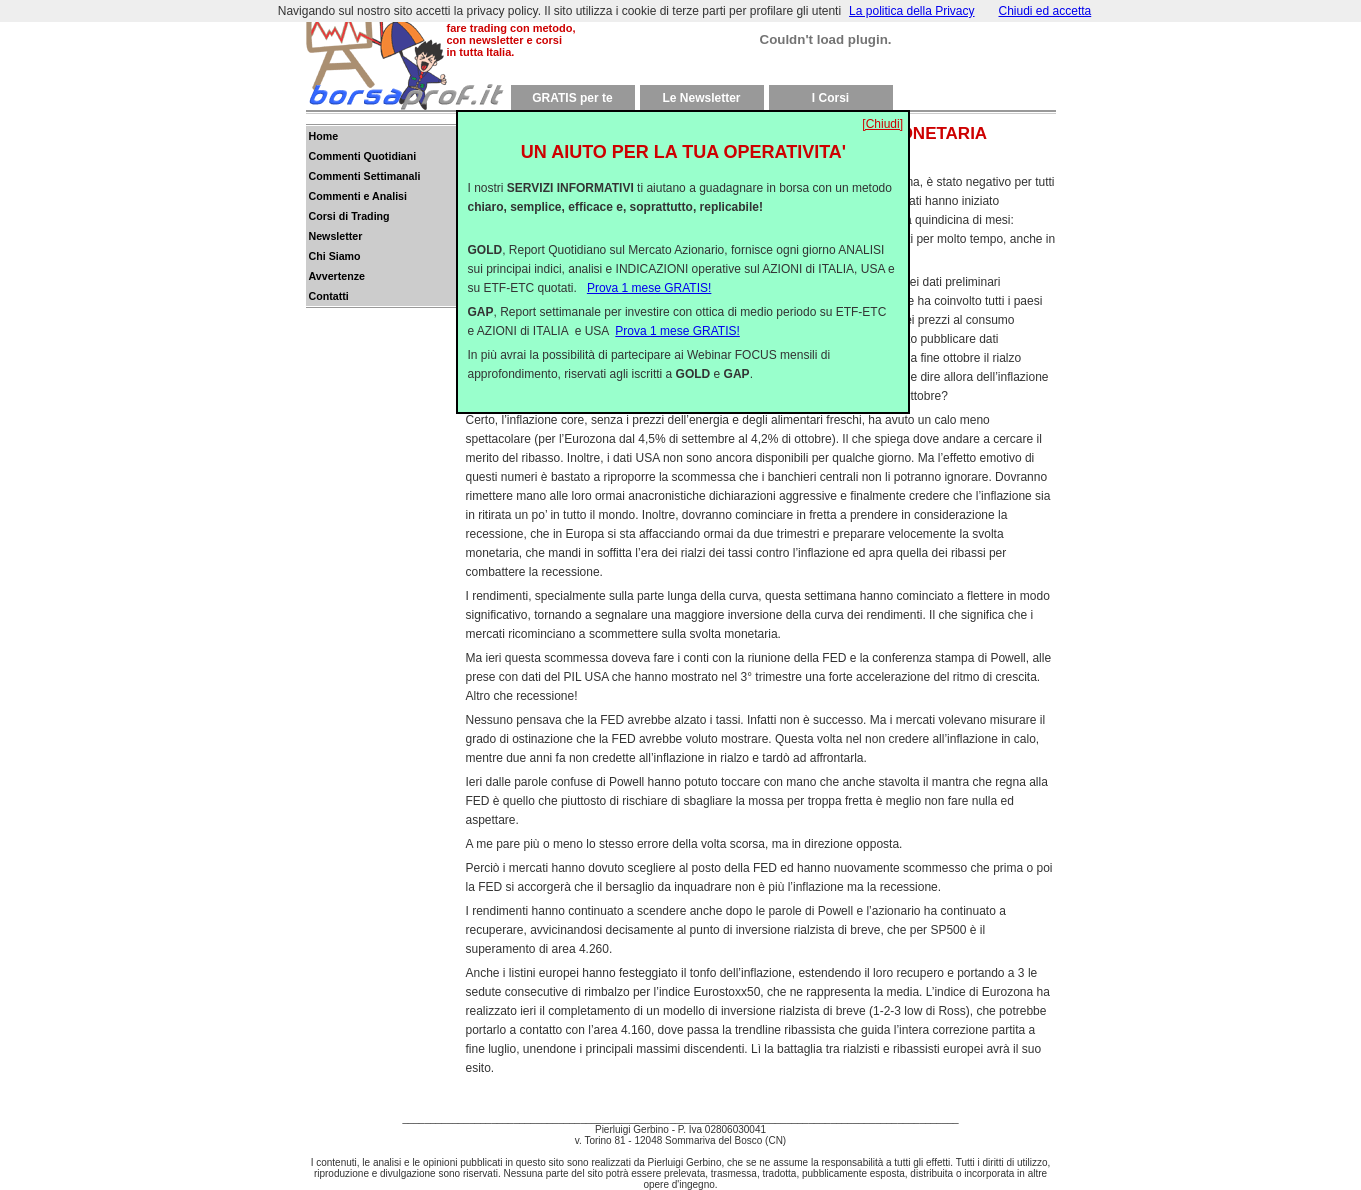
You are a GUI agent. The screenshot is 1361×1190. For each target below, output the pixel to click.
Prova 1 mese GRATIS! (649, 272)
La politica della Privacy (911, 11)
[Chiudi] (882, 108)
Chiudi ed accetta (1045, 11)
